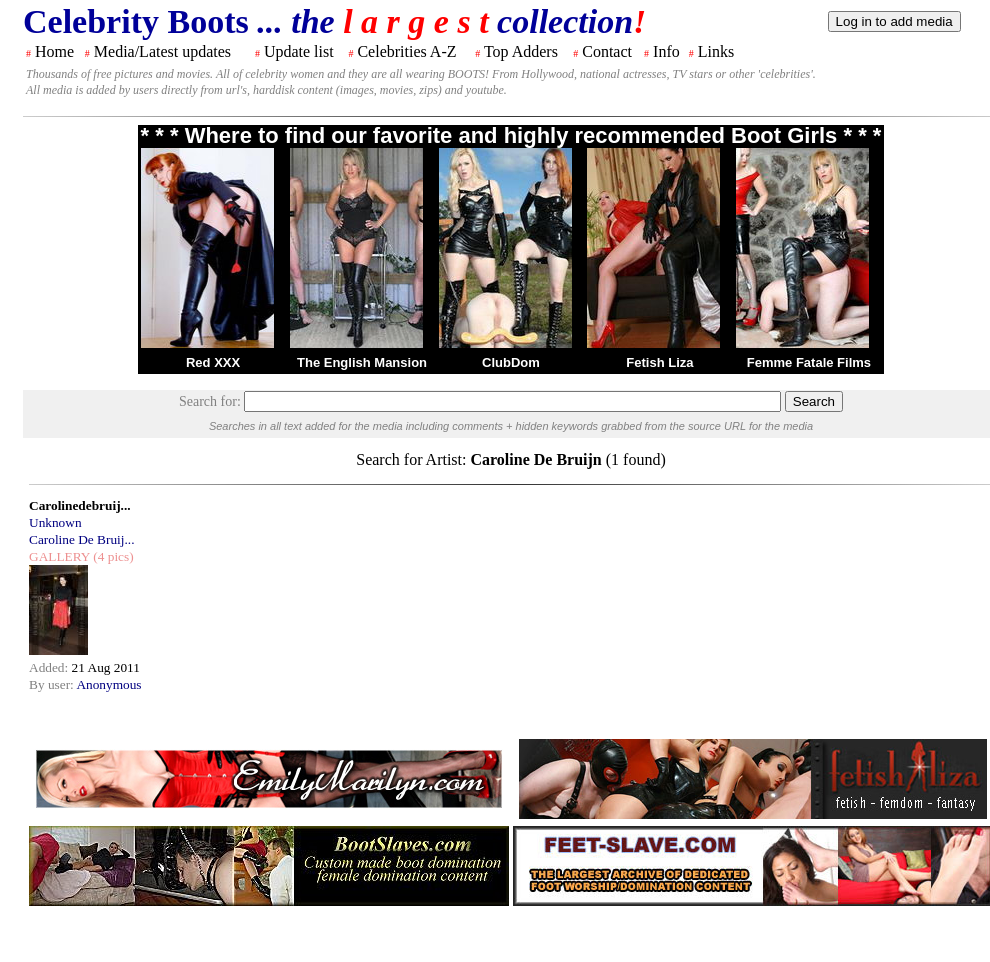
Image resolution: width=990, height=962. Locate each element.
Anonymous (108, 684)
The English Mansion (362, 362)
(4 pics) (112, 556)
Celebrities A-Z (406, 51)
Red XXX (213, 362)
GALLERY (59, 556)
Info (666, 51)
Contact (607, 51)
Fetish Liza (659, 362)
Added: (50, 667)
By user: (52, 684)
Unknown (55, 522)
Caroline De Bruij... (82, 539)
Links (716, 51)
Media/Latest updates (162, 51)
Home (54, 51)
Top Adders (521, 51)
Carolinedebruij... (80, 505)
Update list (299, 51)
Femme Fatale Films (809, 362)
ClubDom (511, 362)
